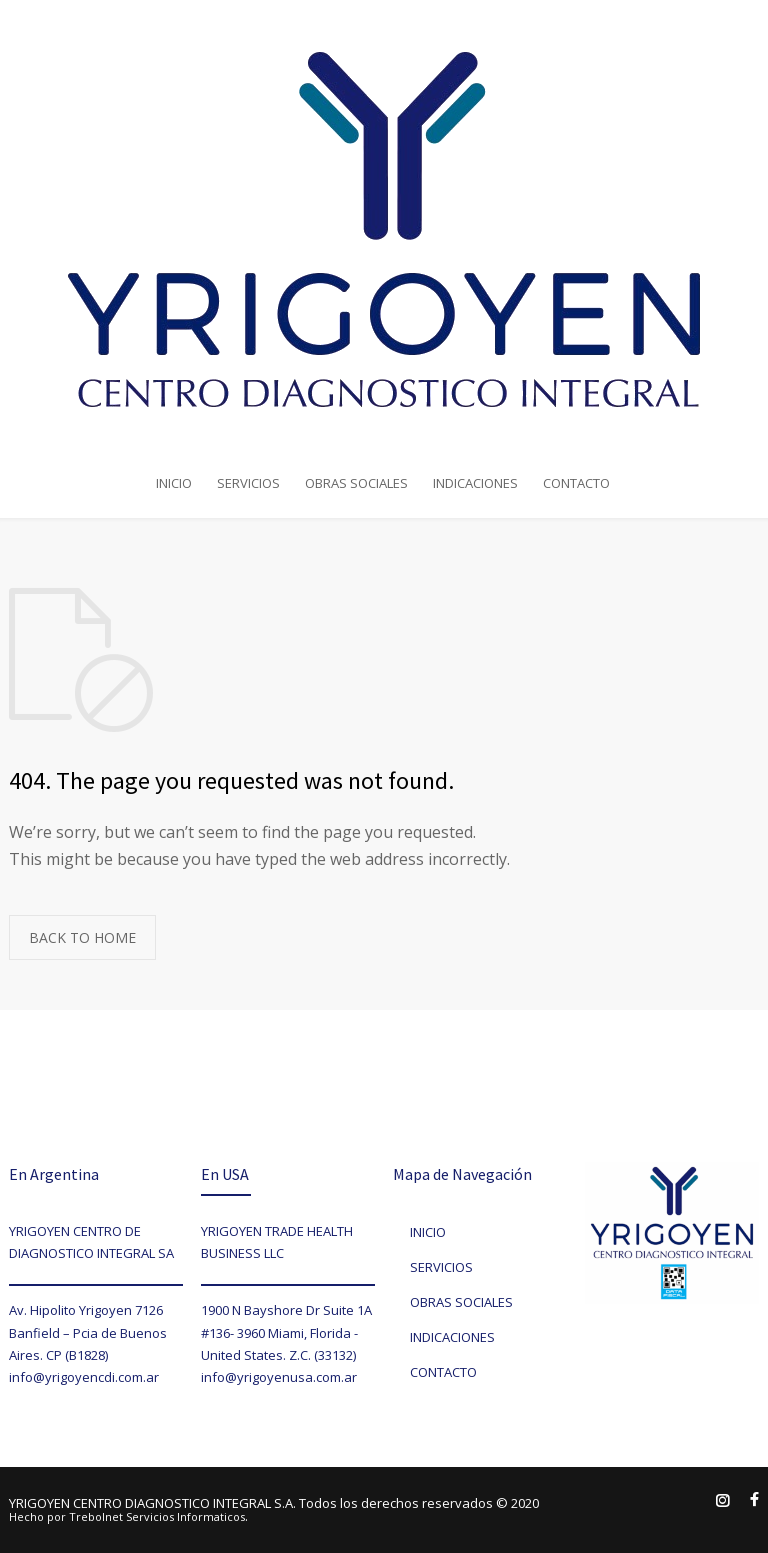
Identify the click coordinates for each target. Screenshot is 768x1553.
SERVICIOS (248, 483)
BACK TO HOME (82, 937)
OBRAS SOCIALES (356, 483)
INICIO (174, 483)
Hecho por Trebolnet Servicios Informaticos (127, 1516)
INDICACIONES (475, 483)
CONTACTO (576, 483)
